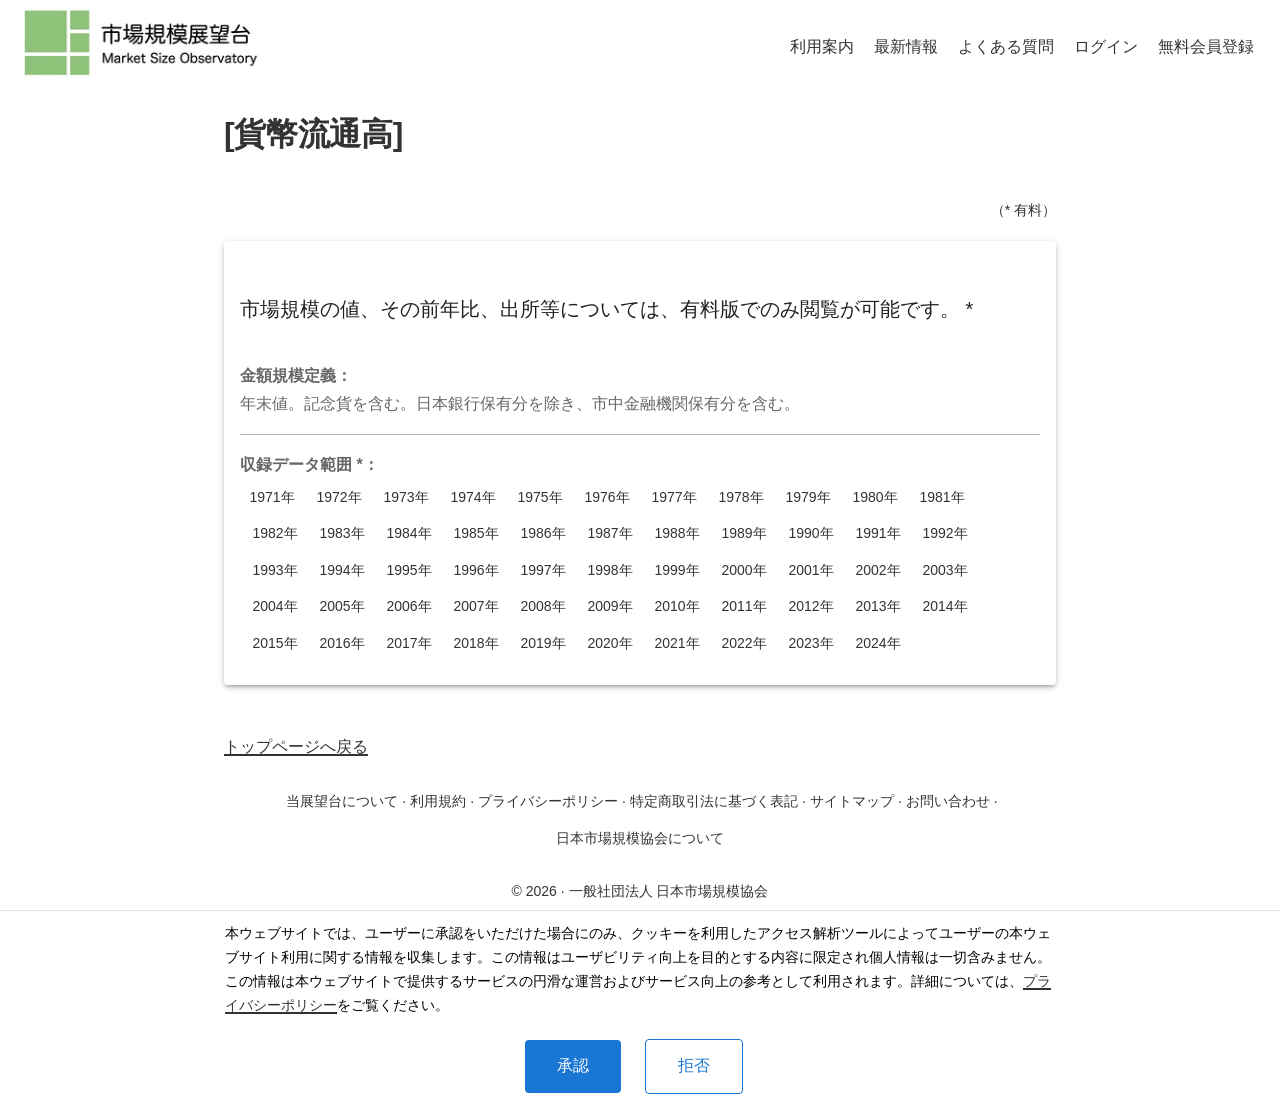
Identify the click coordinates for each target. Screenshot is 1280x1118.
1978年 (741, 497)
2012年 (811, 606)
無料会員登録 (1206, 46)
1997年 (543, 570)
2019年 (543, 643)
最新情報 (906, 46)
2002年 (878, 570)
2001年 (811, 570)
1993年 (275, 570)
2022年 (744, 643)
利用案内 (822, 46)
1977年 (674, 497)
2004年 (275, 606)
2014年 (945, 606)
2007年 (476, 606)
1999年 (677, 570)
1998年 (610, 570)
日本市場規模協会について (640, 838)
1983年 (342, 533)
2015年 (275, 643)
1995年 (409, 570)
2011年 (744, 606)
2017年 (409, 643)
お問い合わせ (948, 801)
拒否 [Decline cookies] (694, 1065)
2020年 (610, 643)
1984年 (409, 533)
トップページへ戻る (296, 746)
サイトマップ (852, 801)
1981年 (942, 497)
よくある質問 (1006, 46)
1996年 (476, 570)
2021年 (677, 643)
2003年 (945, 570)
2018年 (476, 643)
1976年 (607, 497)
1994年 (342, 570)
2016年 (342, 643)
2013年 (878, 606)
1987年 (610, 533)
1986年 (543, 533)
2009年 (610, 606)
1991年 (878, 533)
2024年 (878, 643)
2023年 (811, 643)
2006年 (409, 606)
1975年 (540, 497)
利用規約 (438, 801)
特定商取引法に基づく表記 (714, 801)
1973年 (406, 497)
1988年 (677, 533)
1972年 (339, 497)
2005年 (342, 606)
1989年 (744, 533)
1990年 (811, 533)
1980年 (875, 497)
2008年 (543, 606)
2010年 (677, 606)
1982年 (275, 533)
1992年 (945, 533)
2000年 (744, 570)
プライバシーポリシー (548, 801)
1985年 (476, 533)
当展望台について (342, 801)
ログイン (1106, 46)
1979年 (808, 497)
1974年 (473, 497)
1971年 (272, 497)
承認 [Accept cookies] (573, 1065)
